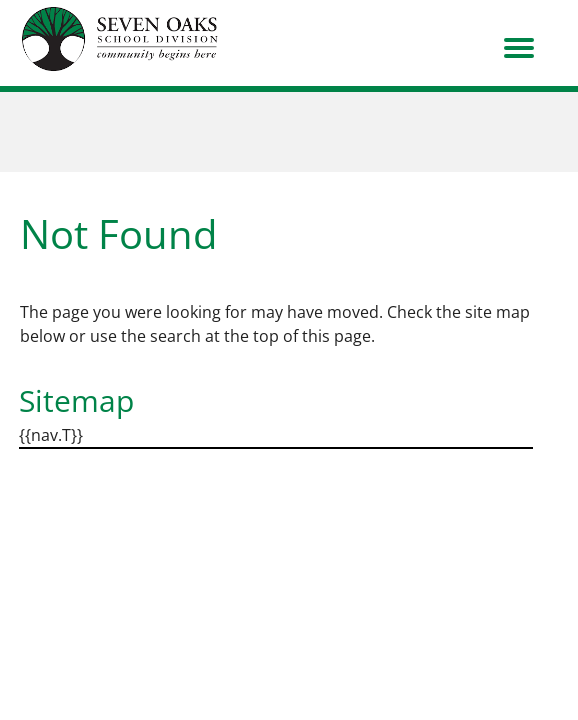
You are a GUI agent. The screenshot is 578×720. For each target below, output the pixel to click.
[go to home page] (120, 39)
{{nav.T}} (51, 435)
